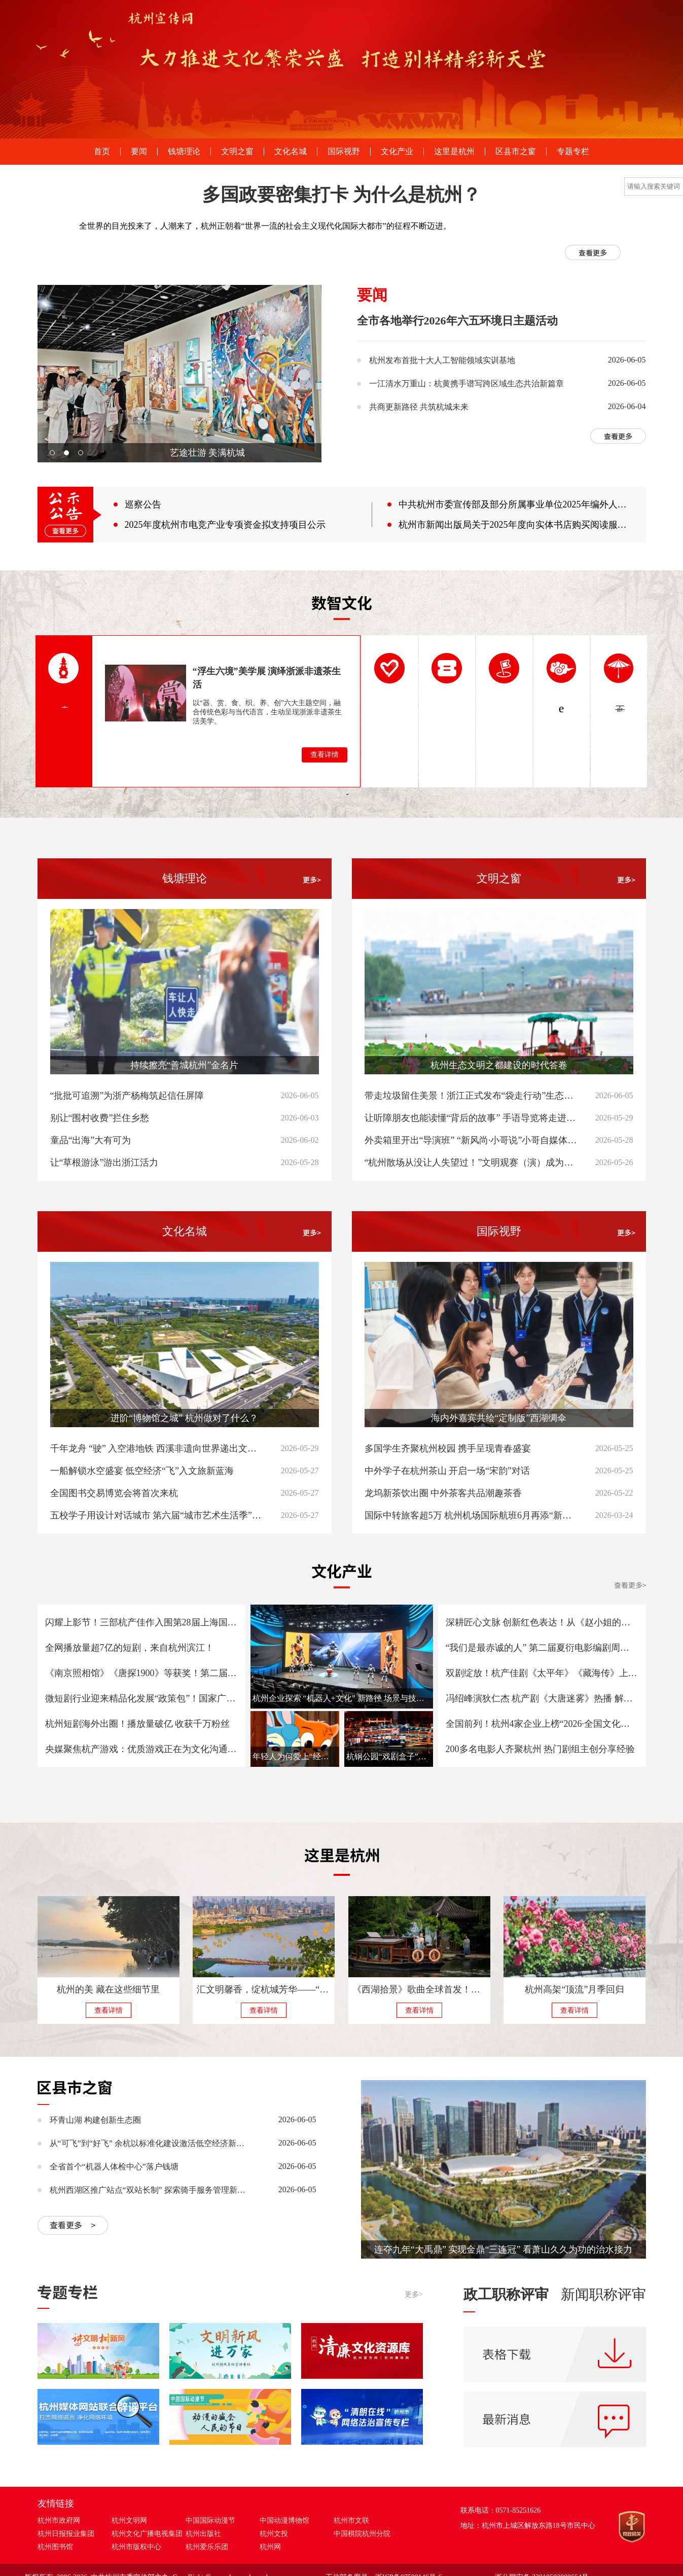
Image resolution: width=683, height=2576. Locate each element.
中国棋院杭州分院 (362, 2533)
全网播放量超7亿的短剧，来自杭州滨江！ (129, 1648)
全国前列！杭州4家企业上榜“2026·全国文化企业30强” (542, 1724)
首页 (102, 152)
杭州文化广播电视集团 (147, 2533)
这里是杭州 (454, 152)
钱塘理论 (184, 152)
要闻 (139, 152)
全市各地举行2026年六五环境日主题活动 (457, 320)
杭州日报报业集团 (66, 2533)
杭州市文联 (351, 2520)
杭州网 (270, 2547)
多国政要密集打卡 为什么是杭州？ (341, 195)
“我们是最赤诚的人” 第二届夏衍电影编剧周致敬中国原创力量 (542, 1648)
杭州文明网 (129, 2520)
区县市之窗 (515, 152)
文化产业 (397, 152)
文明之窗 (237, 152)
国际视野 (344, 152)
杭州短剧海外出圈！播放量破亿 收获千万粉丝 (137, 1724)
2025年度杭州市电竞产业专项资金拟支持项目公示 (225, 525)
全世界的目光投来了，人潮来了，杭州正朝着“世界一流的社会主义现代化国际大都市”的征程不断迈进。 (265, 226)
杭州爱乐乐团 (207, 2547)
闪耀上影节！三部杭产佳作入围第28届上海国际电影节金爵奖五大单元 (141, 1622)
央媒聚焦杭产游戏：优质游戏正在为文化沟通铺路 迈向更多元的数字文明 (141, 1749)
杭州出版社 (203, 2533)
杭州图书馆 (55, 2547)
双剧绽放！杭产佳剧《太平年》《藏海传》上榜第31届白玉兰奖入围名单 (542, 1673)
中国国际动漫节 (210, 2520)
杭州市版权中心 (136, 2547)
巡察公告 (143, 504)
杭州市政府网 (59, 2520)
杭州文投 (274, 2533)
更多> (414, 2294)
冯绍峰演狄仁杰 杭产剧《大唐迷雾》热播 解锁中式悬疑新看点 (542, 1698)
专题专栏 (573, 152)
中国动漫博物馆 (284, 2520)
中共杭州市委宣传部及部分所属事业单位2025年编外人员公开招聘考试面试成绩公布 (515, 504)
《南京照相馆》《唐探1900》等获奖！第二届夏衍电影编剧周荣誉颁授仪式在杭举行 (141, 1673)
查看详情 (324, 754)
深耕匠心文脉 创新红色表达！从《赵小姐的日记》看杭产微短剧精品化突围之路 (542, 1622)
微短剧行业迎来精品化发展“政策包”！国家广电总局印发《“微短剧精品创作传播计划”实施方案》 (141, 1698)
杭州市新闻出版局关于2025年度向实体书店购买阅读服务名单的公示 (515, 525)
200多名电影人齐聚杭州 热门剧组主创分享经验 (540, 1749)
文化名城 (290, 152)
